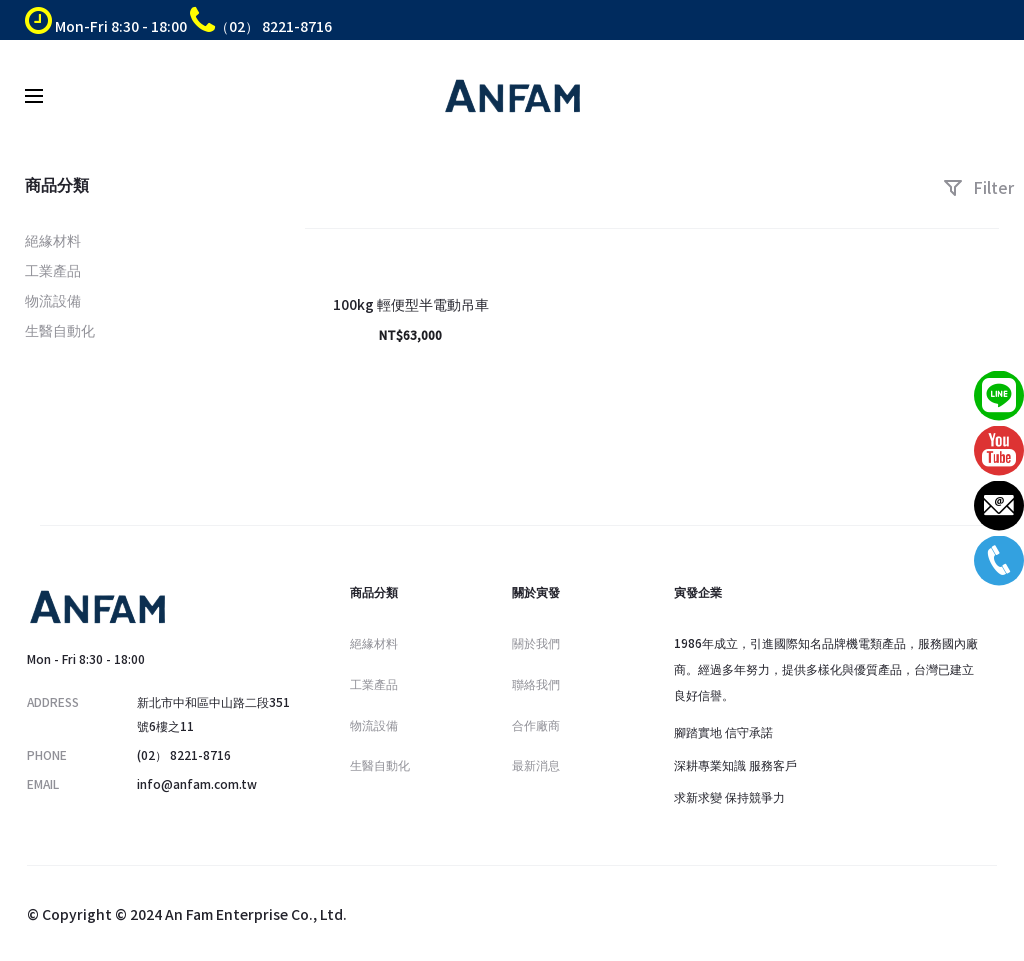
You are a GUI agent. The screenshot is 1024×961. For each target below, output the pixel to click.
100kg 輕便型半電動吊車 (411, 304)
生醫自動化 (60, 330)
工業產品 (53, 270)
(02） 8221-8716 (184, 754)
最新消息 (536, 764)
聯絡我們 (536, 683)
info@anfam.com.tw (197, 783)
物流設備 (53, 300)
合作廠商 (536, 724)
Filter (978, 187)
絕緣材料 (53, 240)
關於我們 (536, 642)
